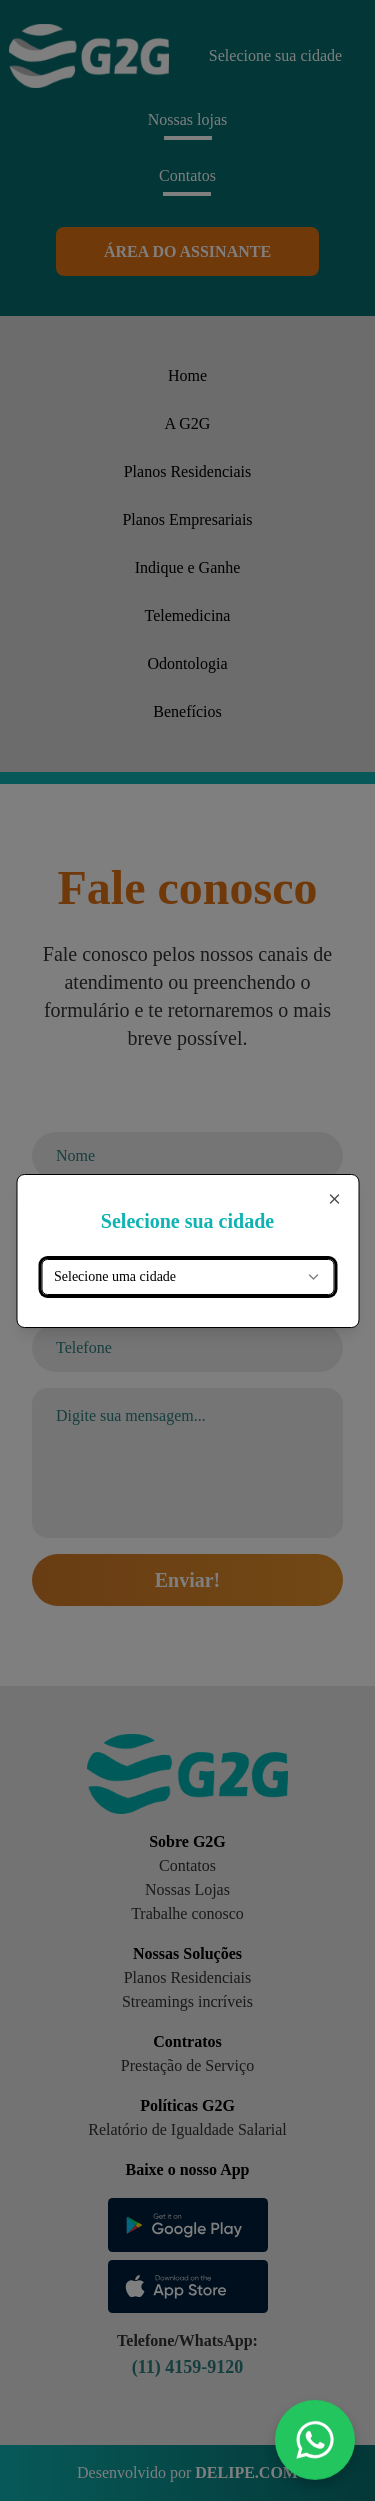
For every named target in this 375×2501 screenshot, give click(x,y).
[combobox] (187, 1277)
